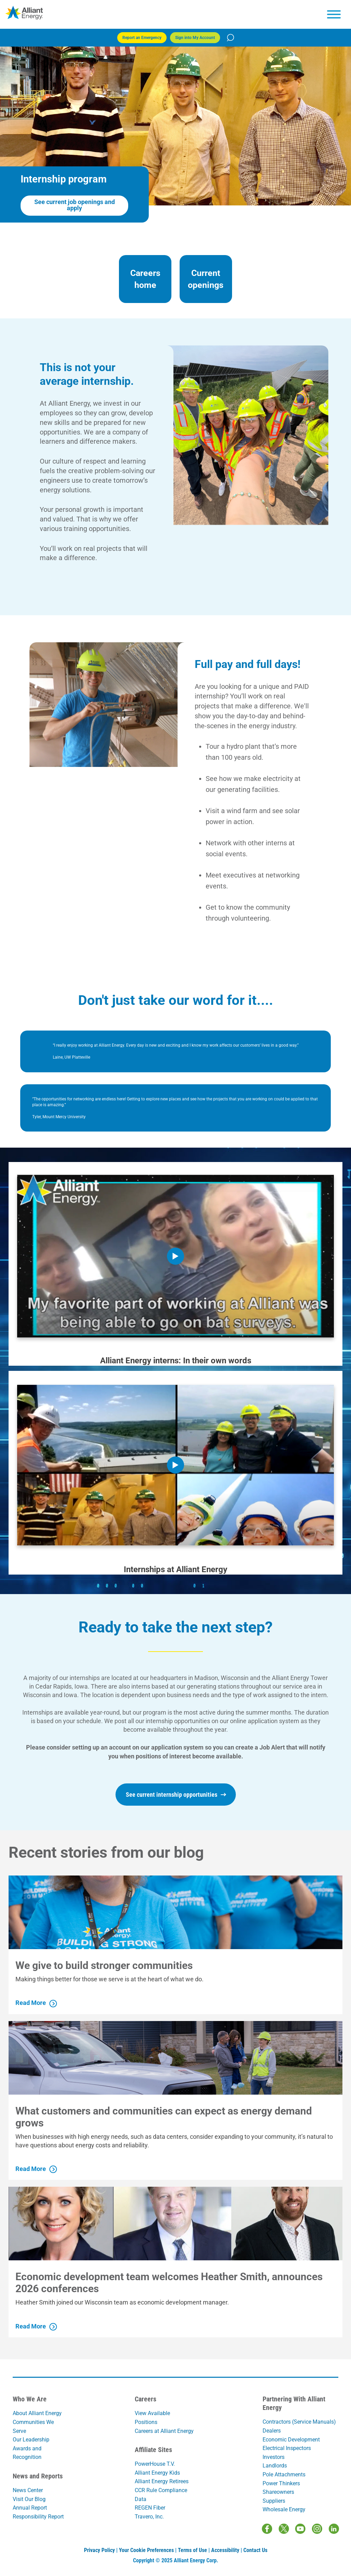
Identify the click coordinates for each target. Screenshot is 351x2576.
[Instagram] (317, 2529)
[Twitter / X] (284, 2529)
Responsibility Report (38, 2516)
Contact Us (255, 2550)
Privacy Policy (99, 2550)
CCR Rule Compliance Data (161, 2494)
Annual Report (30, 2507)
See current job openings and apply (74, 205)
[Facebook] (267, 2529)
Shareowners (278, 2492)
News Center (28, 2490)
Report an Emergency (141, 37)
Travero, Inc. (149, 2516)
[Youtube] (300, 2529)
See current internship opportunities (176, 1794)
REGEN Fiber (150, 2507)
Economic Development (291, 2439)
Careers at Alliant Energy (164, 2431)
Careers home (145, 279)
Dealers (272, 2430)
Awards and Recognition (27, 2453)
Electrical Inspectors (287, 2448)
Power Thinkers (281, 2483)
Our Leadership (31, 2439)
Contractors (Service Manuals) (299, 2422)
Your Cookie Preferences (146, 2550)
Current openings (205, 279)
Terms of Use (192, 2550)
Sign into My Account (195, 37)
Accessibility (225, 2550)
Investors (274, 2457)
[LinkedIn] (334, 2529)
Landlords (275, 2465)
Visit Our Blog (29, 2499)
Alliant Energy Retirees (162, 2481)
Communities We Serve (33, 2426)
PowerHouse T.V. (155, 2464)
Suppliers (274, 2501)
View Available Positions (152, 2417)
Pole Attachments (284, 2474)
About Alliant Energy (37, 2413)
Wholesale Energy (284, 2509)
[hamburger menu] (334, 14)
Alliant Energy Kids (157, 2473)
